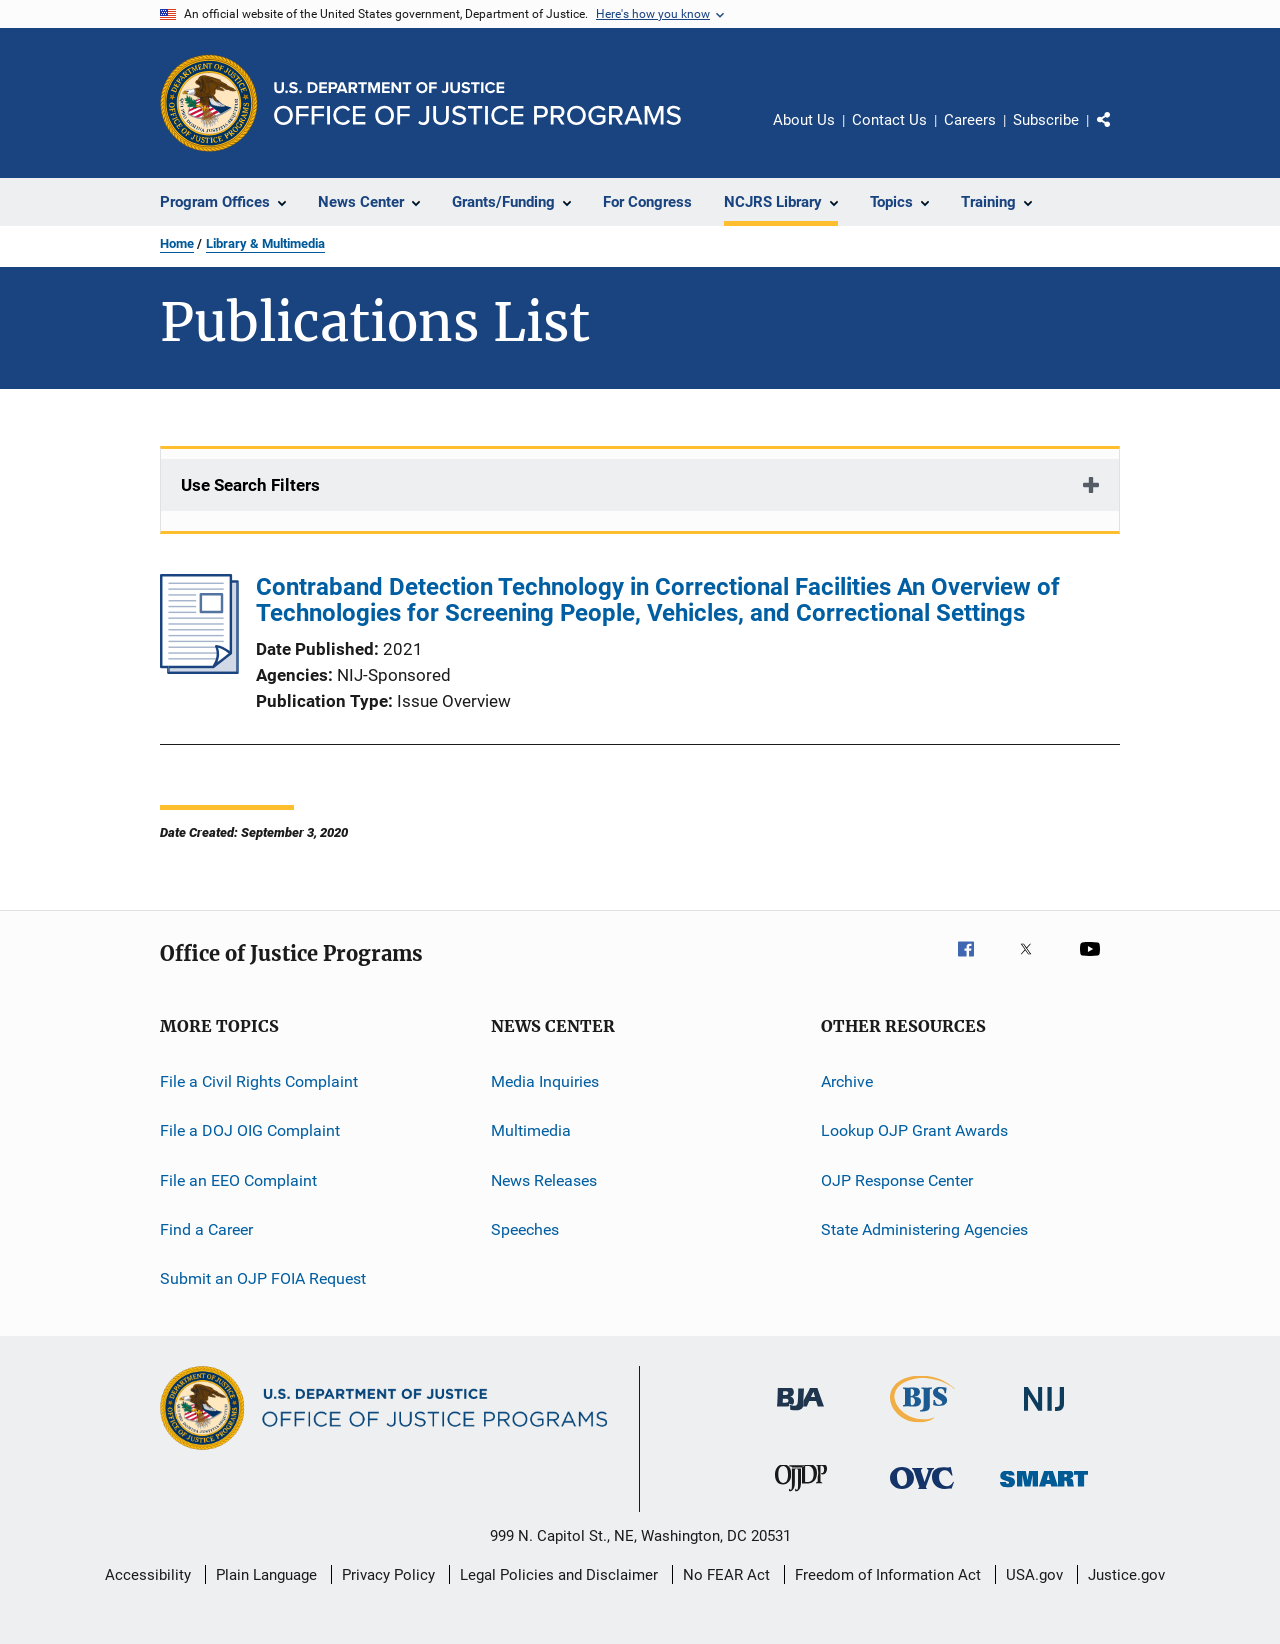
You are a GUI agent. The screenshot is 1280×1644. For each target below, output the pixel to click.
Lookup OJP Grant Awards (914, 1130)
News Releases (544, 1180)
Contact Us (889, 120)
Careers (970, 120)
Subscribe (1046, 120)
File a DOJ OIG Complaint (250, 1130)
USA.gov (1034, 1575)
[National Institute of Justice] (1044, 1414)
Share (1120, 134)
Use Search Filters (250, 485)
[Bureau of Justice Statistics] (922, 1426)
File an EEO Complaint (238, 1180)
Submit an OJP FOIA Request (263, 1278)
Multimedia (531, 1130)
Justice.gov (1126, 1575)
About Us (804, 120)
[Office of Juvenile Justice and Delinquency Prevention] (801, 1495)
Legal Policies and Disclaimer (559, 1575)
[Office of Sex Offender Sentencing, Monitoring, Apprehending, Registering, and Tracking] (1044, 1490)
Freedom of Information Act (888, 1575)
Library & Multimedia (265, 243)
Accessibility (148, 1575)
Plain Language (266, 1575)
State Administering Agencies (924, 1229)
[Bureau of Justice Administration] (800, 1414)
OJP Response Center (897, 1180)
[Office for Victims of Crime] (922, 1492)
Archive (847, 1081)
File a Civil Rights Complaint (259, 1081)
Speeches (525, 1229)
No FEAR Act (726, 1575)
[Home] (477, 103)
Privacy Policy (388, 1575)
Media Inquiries (545, 1081)
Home (177, 243)
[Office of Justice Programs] (209, 103)
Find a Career (206, 1229)
